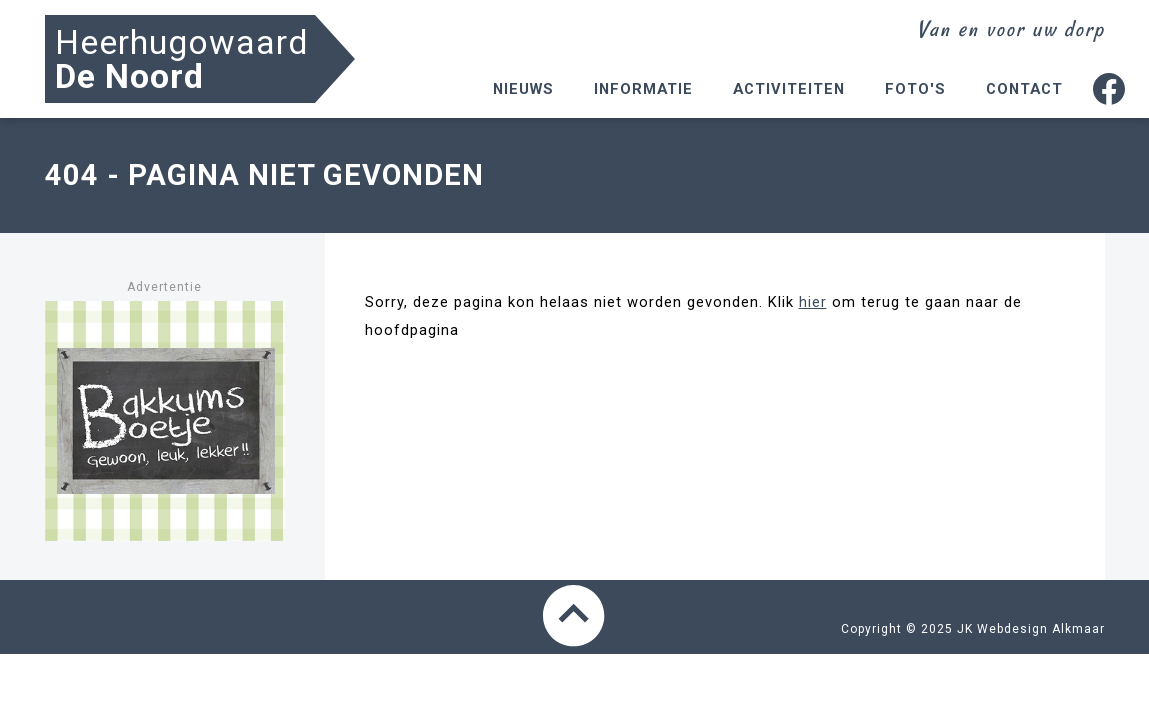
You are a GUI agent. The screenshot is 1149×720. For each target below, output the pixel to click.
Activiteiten (789, 89)
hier (813, 302)
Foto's (915, 89)
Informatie (643, 89)
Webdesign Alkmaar (1041, 629)
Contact (1024, 89)
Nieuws (523, 89)
